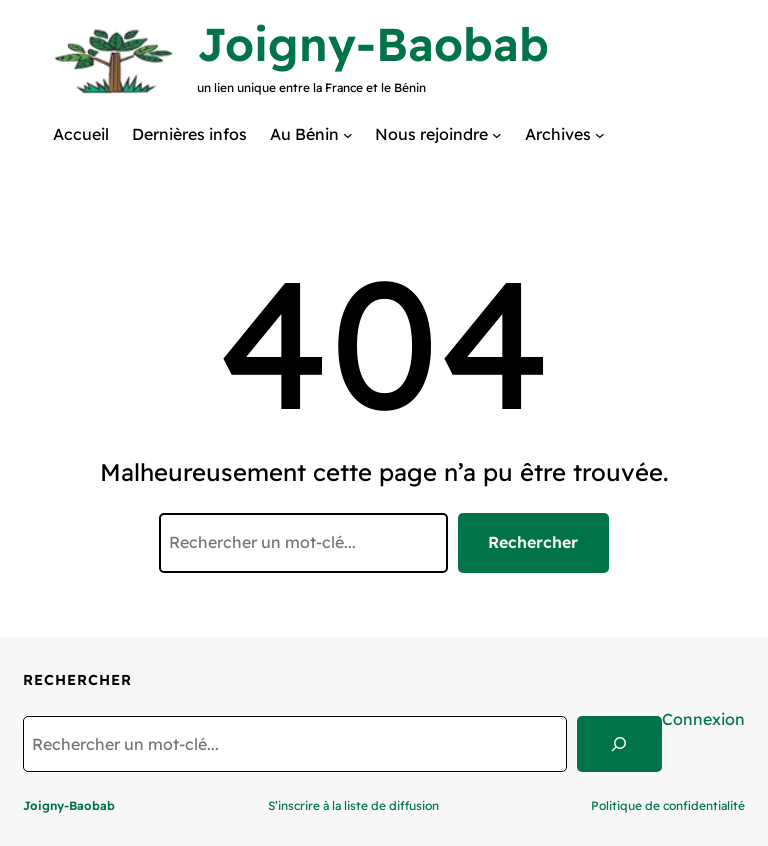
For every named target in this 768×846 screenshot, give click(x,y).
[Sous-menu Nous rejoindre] (497, 134)
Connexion (703, 719)
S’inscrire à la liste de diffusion (353, 805)
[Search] (619, 744)
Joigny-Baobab (373, 44)
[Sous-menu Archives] (600, 134)
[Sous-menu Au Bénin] (348, 134)
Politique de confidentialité (668, 805)
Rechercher (533, 542)
